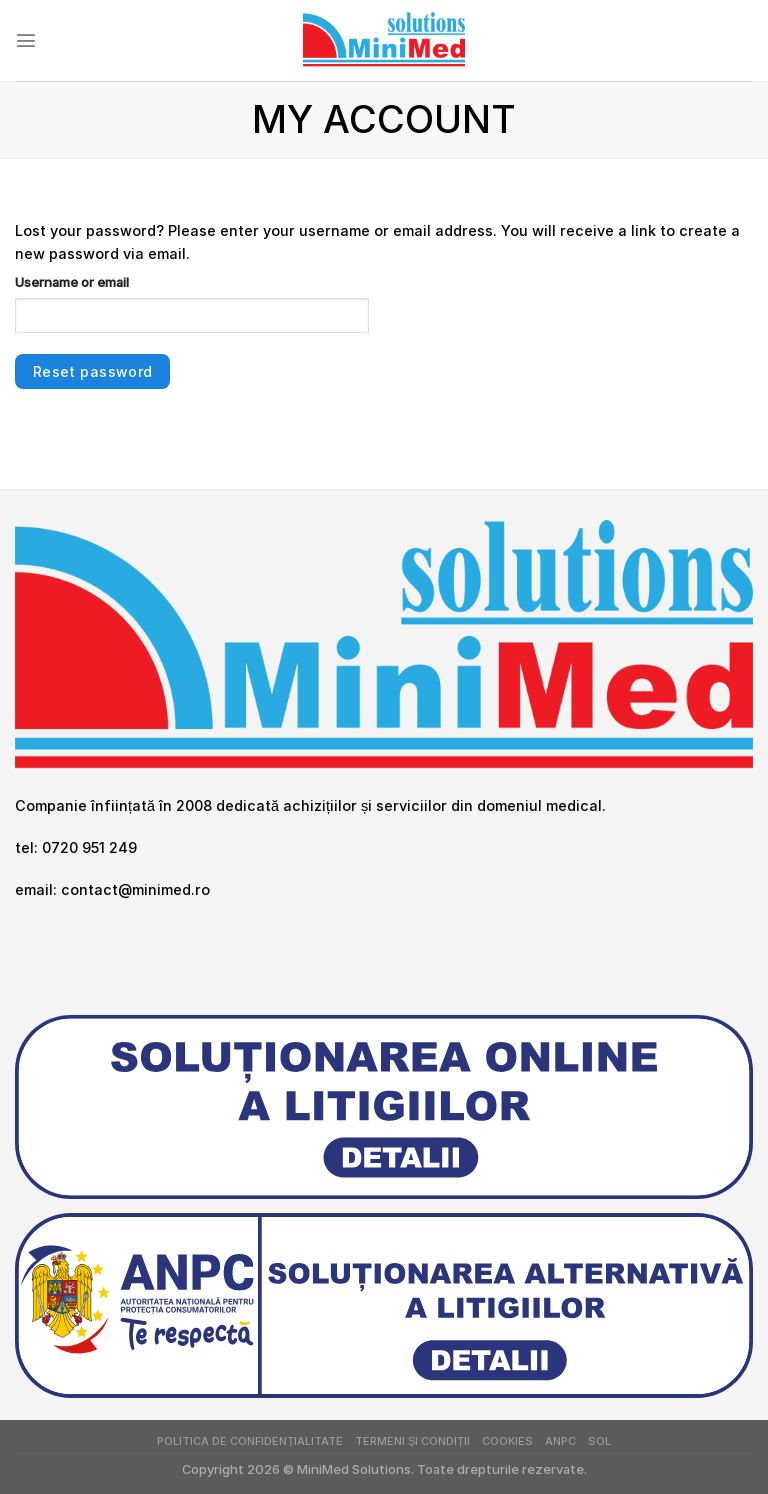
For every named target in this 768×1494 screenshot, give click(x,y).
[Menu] (26, 40)
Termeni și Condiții (412, 1441)
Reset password (93, 371)
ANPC (560, 1441)
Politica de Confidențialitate (250, 1441)
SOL (599, 1441)
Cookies (507, 1441)
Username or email (72, 282)
